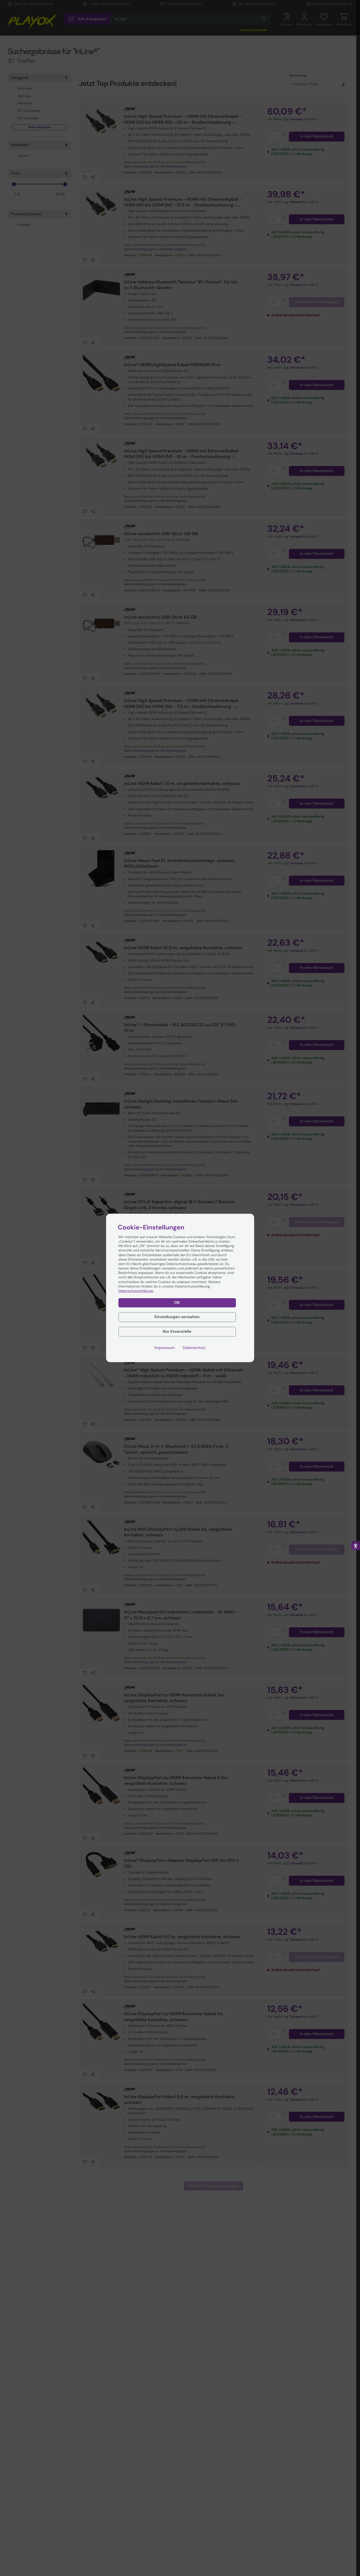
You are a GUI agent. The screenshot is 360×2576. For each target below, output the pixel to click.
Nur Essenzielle (177, 1331)
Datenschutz (194, 1347)
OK (177, 1302)
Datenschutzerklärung (136, 1291)
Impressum (164, 1347)
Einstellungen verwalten (177, 1316)
